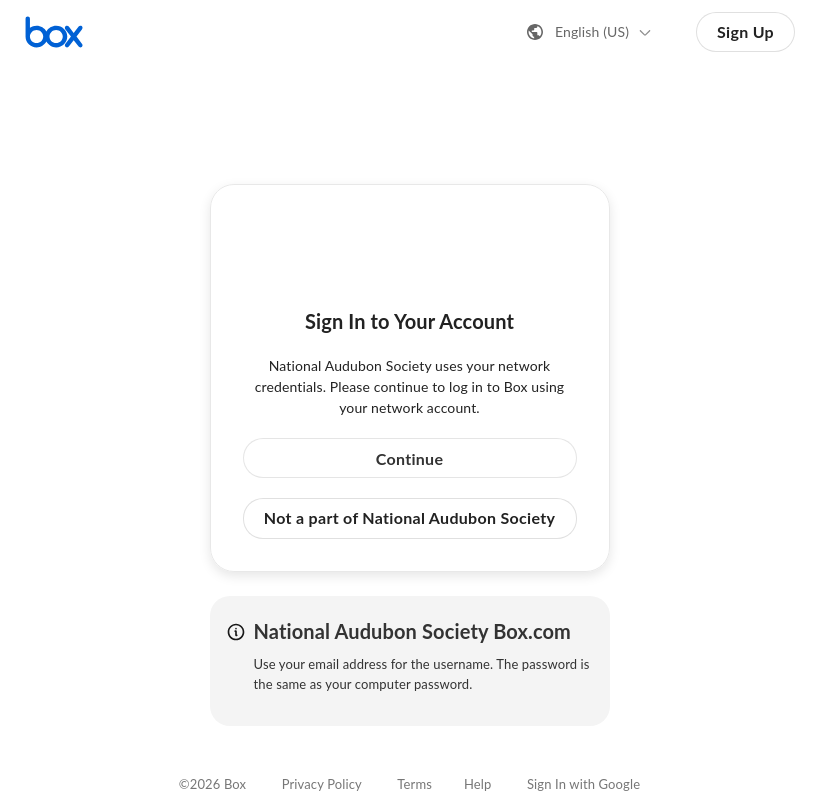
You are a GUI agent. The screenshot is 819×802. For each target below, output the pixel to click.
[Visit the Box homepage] (54, 32)
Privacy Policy (322, 784)
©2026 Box (212, 784)
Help (477, 784)
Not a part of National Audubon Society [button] (409, 517)
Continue (410, 458)
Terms (414, 784)
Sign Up (745, 31)
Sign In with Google (583, 784)
